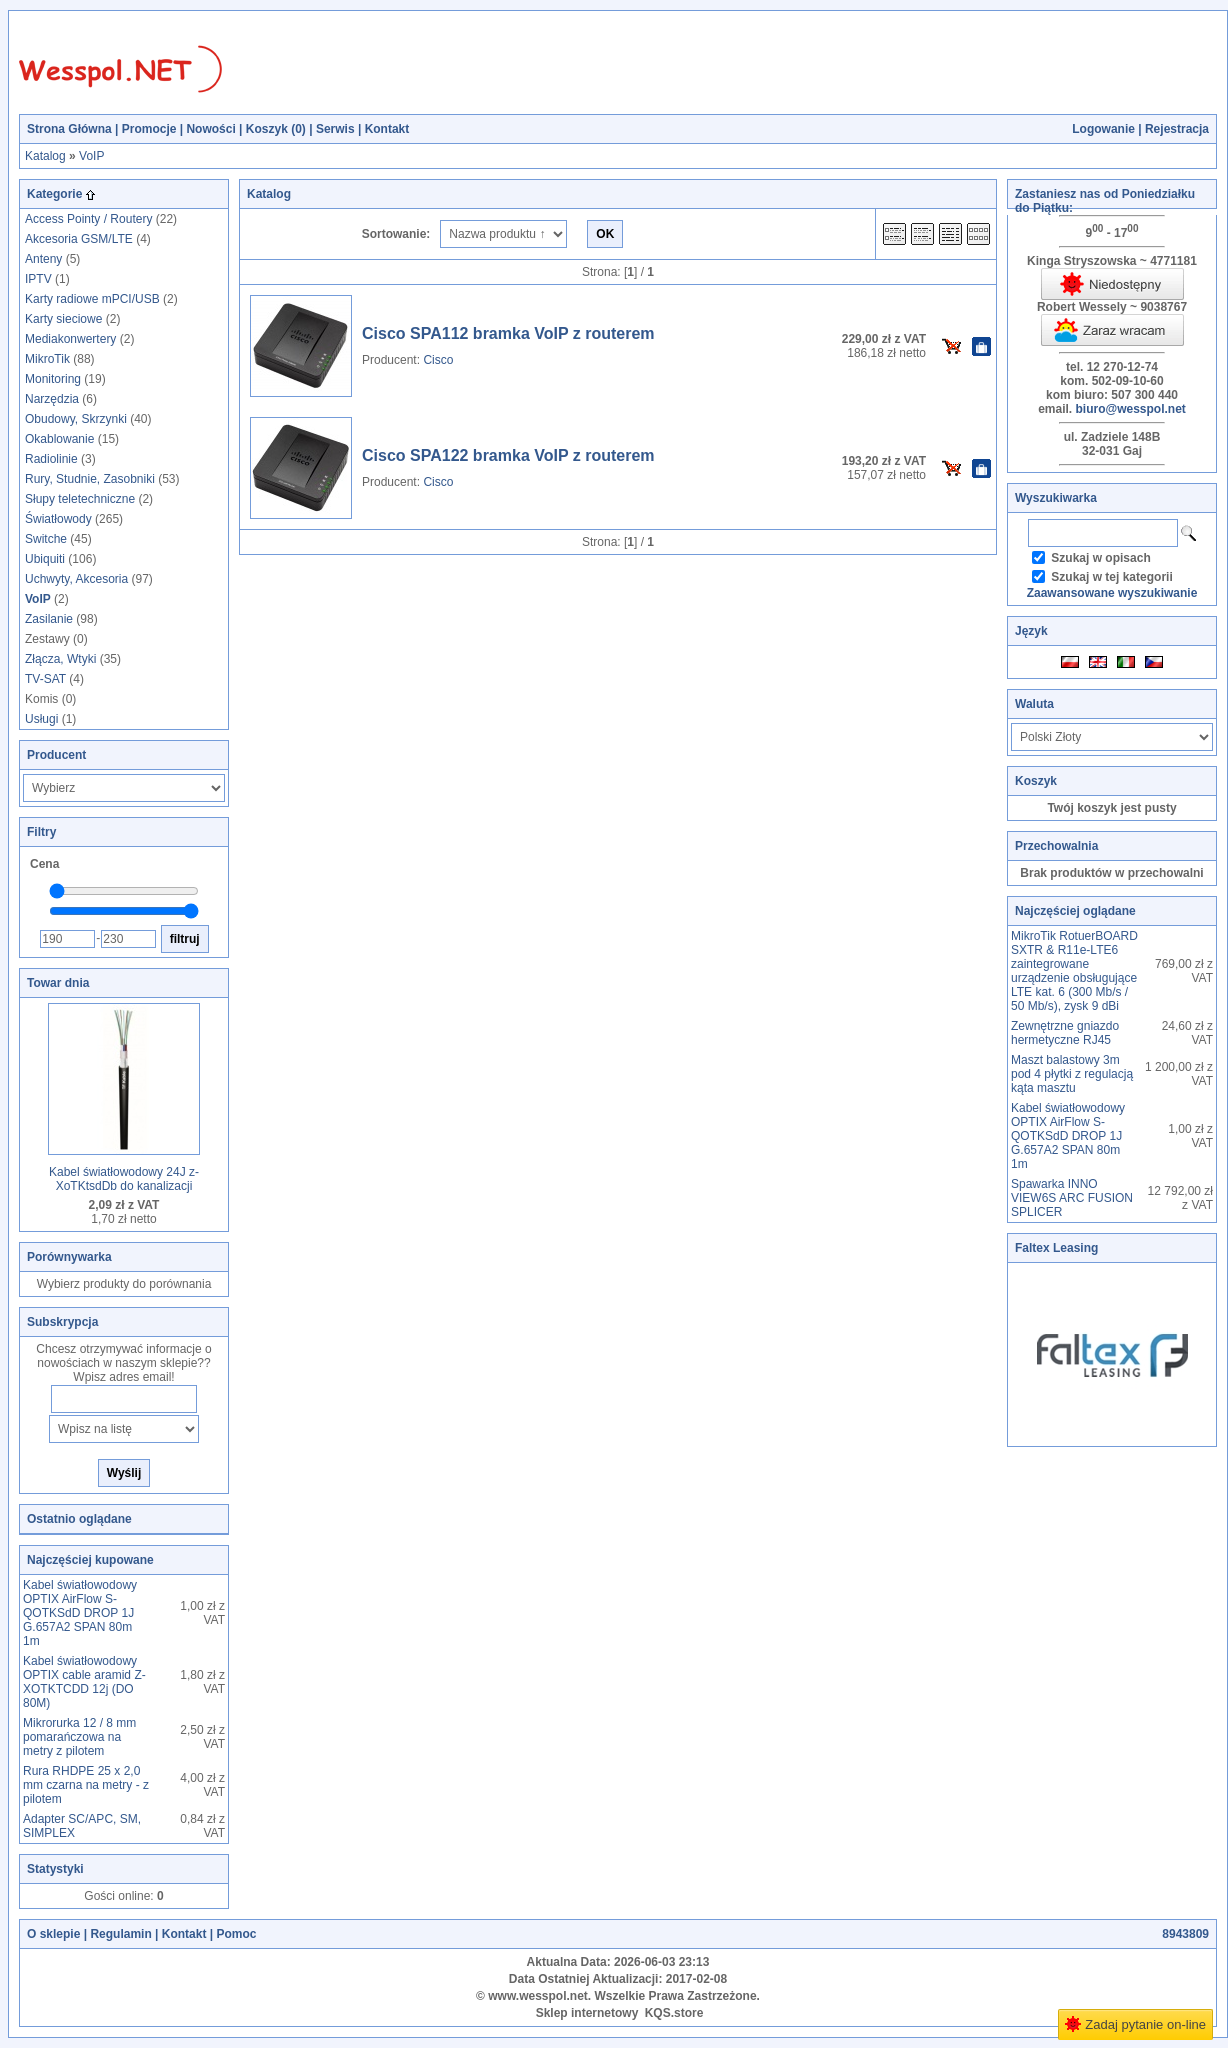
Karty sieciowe (63, 319)
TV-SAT (45, 679)
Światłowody (58, 519)
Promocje (149, 129)
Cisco (438, 360)
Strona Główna (69, 129)
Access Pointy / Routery (88, 219)
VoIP (91, 156)
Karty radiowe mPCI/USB (92, 299)
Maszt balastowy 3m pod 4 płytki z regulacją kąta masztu (1072, 1074)
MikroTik (47, 359)
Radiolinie (51, 459)
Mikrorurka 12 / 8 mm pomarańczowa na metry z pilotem (79, 1737)
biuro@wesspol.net (1130, 409)
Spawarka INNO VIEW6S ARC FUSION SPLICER (1072, 1198)
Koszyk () (276, 129)
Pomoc (236, 1934)
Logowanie (1103, 129)
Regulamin (120, 1934)
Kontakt (387, 129)
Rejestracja (1177, 129)
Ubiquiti (45, 559)
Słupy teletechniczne (80, 499)
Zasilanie (49, 619)
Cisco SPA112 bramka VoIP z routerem (508, 333)
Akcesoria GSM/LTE (79, 239)
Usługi (41, 719)
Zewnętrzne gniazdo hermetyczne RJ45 (1065, 1033)
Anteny (43, 259)
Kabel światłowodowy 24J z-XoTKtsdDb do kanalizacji (124, 1179)
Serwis (335, 129)
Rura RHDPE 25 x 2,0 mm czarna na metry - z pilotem (86, 1785)
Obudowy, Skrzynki (76, 419)
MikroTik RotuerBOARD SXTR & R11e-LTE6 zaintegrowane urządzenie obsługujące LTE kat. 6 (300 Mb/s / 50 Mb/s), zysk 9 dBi (1074, 971)
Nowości (210, 129)
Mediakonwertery (70, 339)
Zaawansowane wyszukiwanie (1112, 593)
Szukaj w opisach (1100, 558)
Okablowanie (59, 439)
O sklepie (53, 1934)
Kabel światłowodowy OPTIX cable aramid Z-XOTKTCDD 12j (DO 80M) (84, 1682)
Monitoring (53, 379)
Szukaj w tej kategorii (1111, 577)
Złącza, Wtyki (60, 659)
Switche (46, 539)
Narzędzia (52, 399)
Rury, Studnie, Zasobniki (90, 479)
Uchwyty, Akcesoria (76, 579)
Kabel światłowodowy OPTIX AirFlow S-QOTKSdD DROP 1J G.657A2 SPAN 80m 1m (80, 1613)
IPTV (38, 279)
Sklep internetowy (587, 2013)
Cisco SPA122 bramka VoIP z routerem (508, 455)
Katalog (45, 156)
